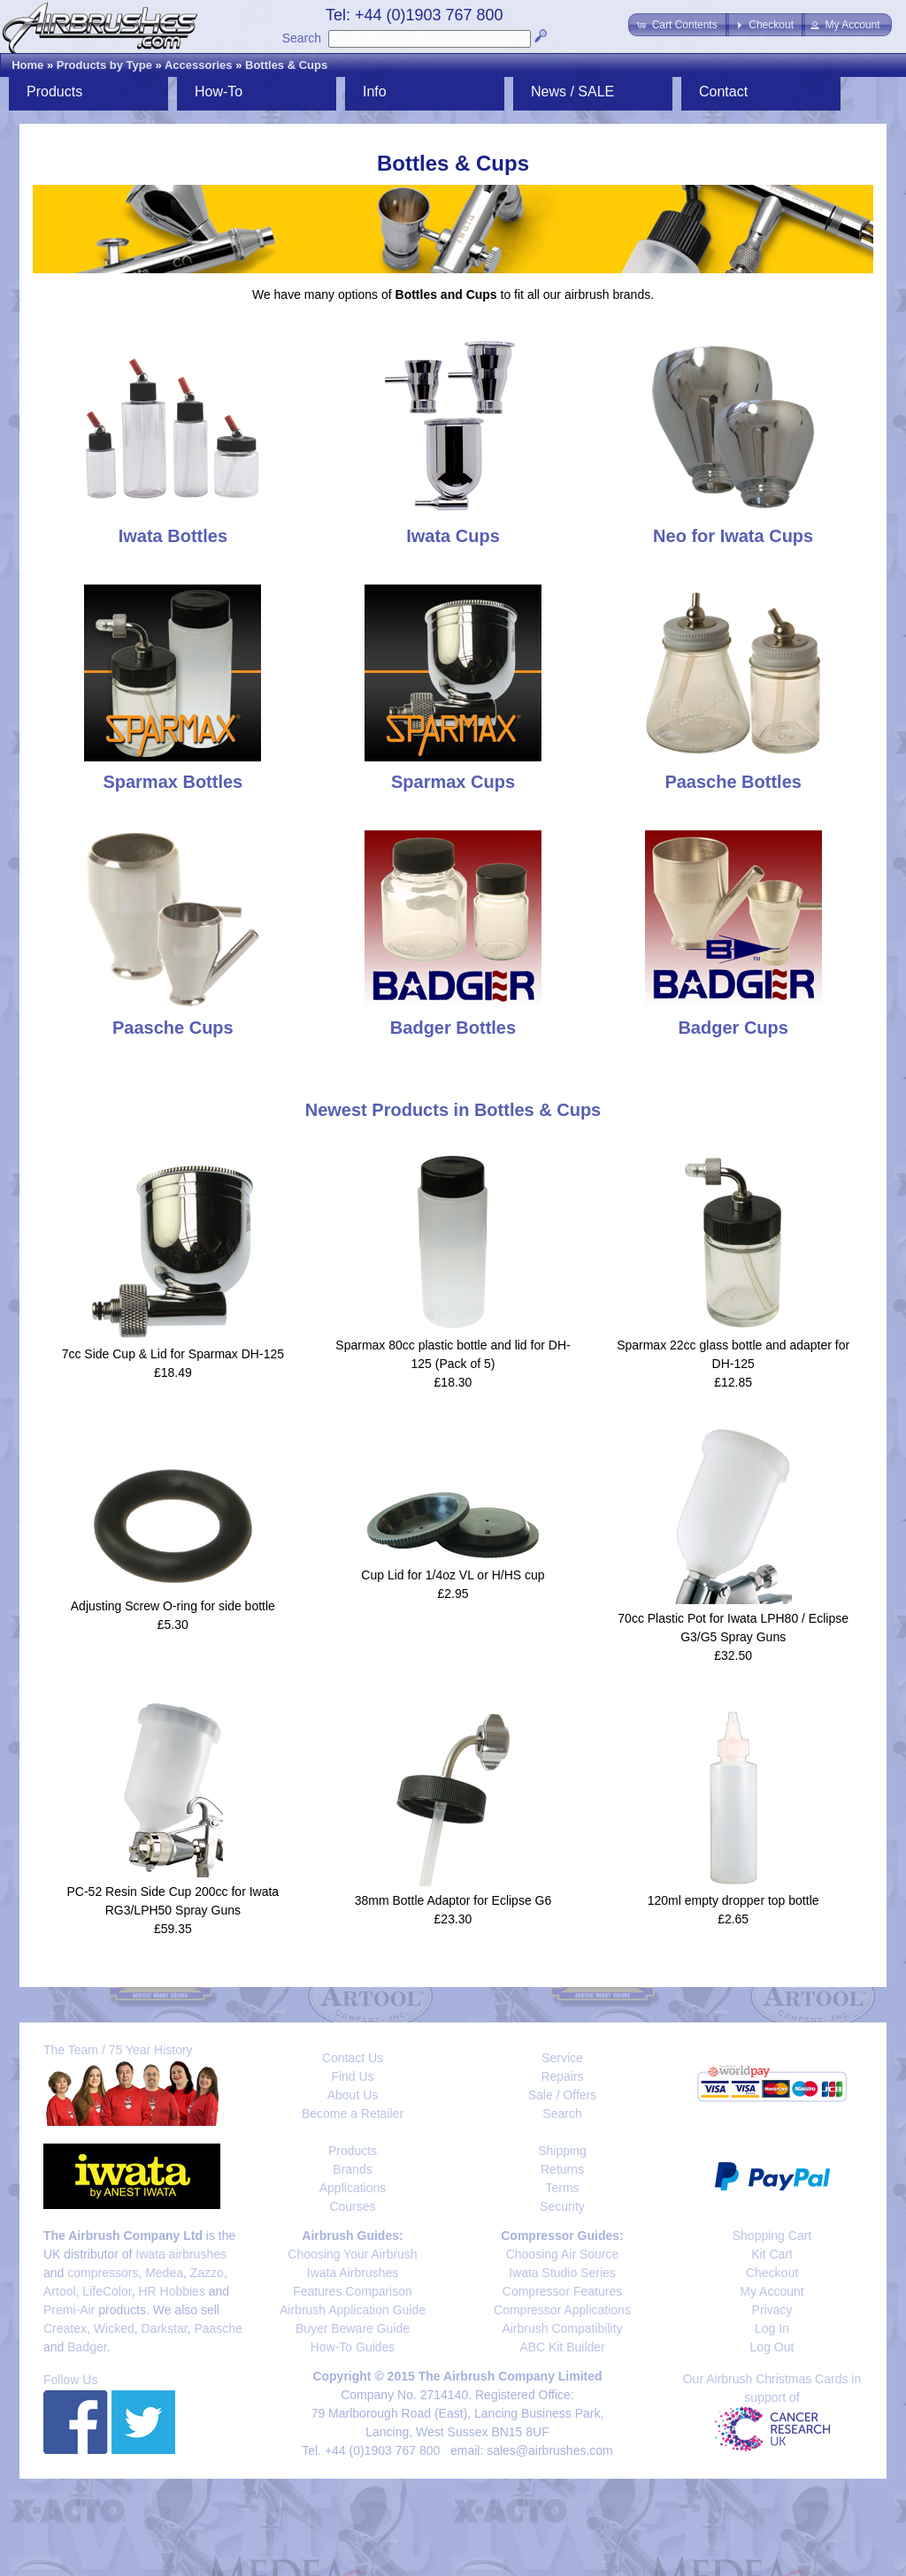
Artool (59, 2291)
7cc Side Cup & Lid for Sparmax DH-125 (173, 1354)
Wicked (114, 2328)
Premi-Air (69, 2310)
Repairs (562, 2076)
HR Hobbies (171, 2291)
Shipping (562, 2151)
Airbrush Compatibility (562, 2328)
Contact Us (352, 2058)
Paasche (218, 2328)
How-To (218, 91)
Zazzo (207, 2273)
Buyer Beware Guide (353, 2328)
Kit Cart (772, 2254)
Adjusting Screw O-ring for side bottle (173, 1606)
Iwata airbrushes (180, 2254)
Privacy (772, 2310)
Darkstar (165, 2328)
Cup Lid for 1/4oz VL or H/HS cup (452, 1575)
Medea (164, 2273)
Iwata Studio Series (562, 2273)
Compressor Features (562, 2291)
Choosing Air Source (562, 2254)
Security (562, 2206)
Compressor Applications (562, 2310)
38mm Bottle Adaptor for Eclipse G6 (453, 1900)
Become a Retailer (352, 2113)
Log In (772, 2328)
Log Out (772, 2347)
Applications (353, 2188)
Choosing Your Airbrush (352, 2254)
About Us (353, 2095)
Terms (562, 2188)
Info (375, 91)
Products (54, 91)
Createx (65, 2328)
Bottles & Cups (286, 65)
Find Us (352, 2076)
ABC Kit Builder (561, 2347)
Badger (86, 2347)
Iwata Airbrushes (353, 2273)
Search (301, 38)
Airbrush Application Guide (353, 2310)
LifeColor (106, 2291)
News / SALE (572, 91)
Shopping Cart (772, 2235)
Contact (723, 91)
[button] (678, 24)
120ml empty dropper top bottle (733, 1900)
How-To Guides (353, 2347)
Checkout (772, 2273)
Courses (352, 2206)
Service (562, 2058)
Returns (562, 2169)
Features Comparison (352, 2291)
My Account (771, 2291)
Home (27, 65)
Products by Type (104, 65)
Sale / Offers (562, 2095)
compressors (102, 2273)
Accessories (199, 65)
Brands (352, 2169)
